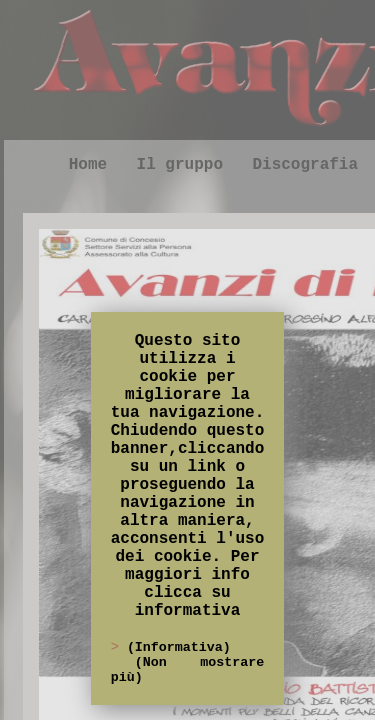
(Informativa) (179, 647)
